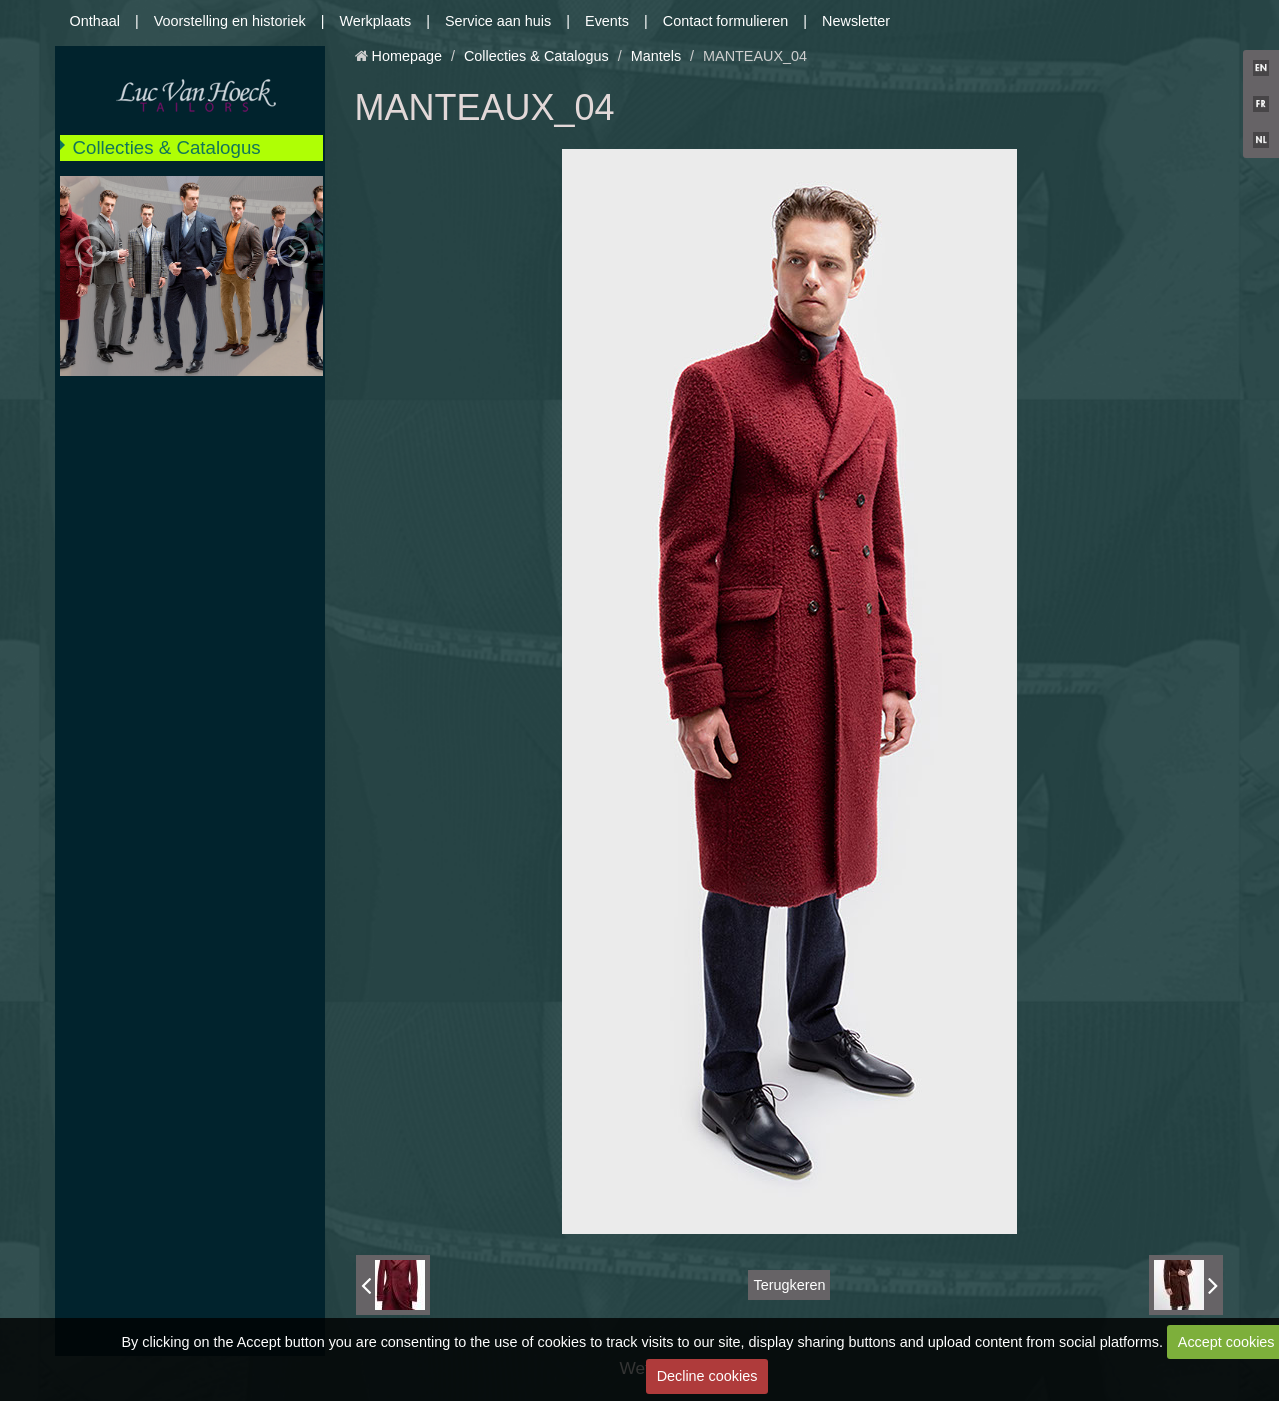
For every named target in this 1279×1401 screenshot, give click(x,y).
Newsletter (856, 21)
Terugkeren (789, 1285)
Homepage (407, 56)
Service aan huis (498, 21)
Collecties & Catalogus (167, 147)
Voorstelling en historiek (230, 21)
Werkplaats (375, 21)
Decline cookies (707, 1376)
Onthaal (95, 21)
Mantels (656, 56)
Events (607, 21)
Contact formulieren (726, 21)
